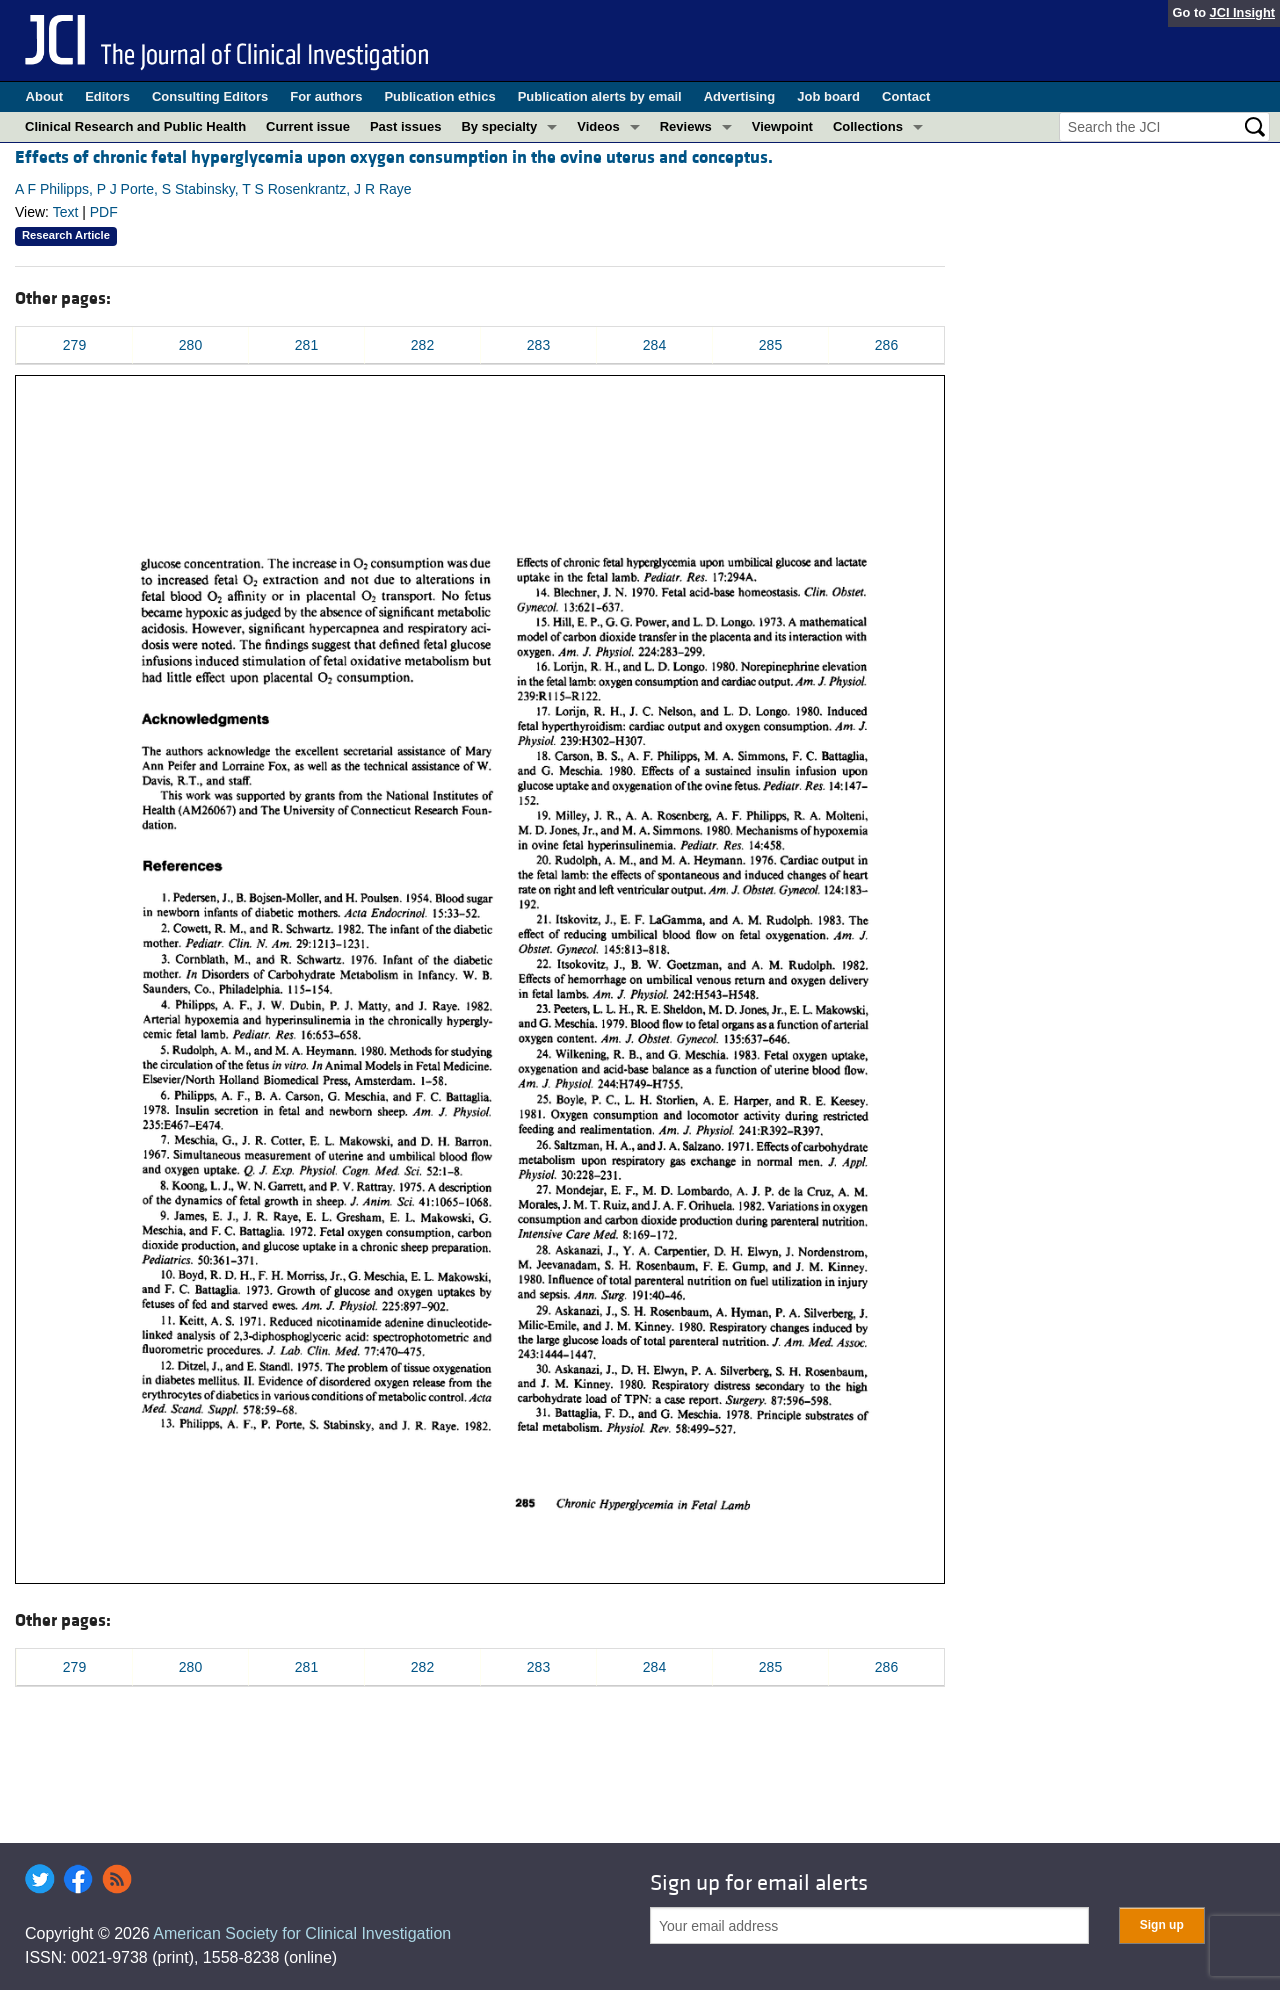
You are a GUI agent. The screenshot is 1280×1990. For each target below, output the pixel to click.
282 (422, 345)
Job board (828, 96)
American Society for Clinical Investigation (302, 1933)
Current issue (308, 126)
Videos (598, 126)
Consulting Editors (210, 96)
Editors (107, 96)
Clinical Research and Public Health (135, 126)
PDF (104, 212)
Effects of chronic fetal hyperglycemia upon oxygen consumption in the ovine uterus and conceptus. (394, 157)
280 (190, 345)
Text (66, 212)
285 (770, 345)
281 (306, 345)
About (45, 96)
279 (74, 345)
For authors (326, 96)
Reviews (686, 126)
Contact (906, 96)
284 (654, 345)
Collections (868, 126)
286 (886, 345)
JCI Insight (1242, 12)
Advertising (740, 96)
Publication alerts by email (600, 96)
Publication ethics (439, 96)
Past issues (406, 126)
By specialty (499, 126)
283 (538, 345)
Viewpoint (782, 126)
